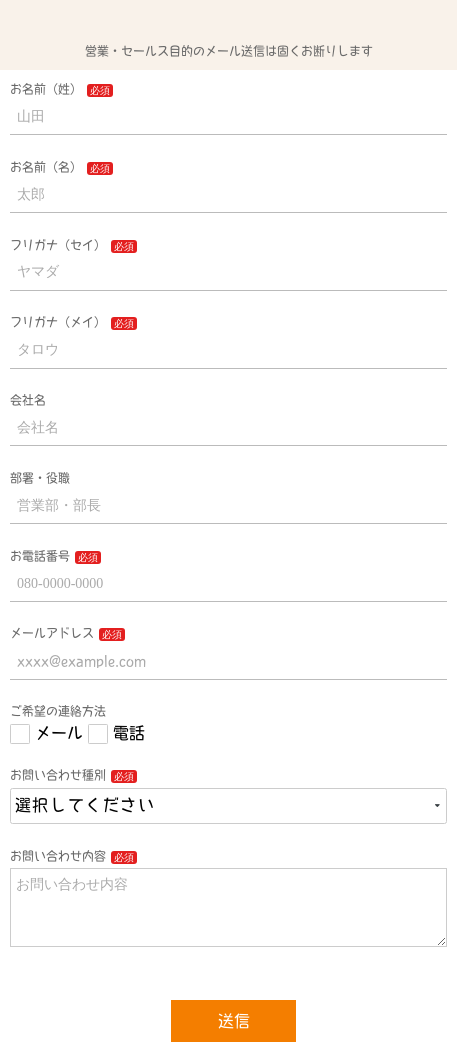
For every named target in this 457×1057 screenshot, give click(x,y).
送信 (234, 1021)
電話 (129, 733)
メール (59, 733)
